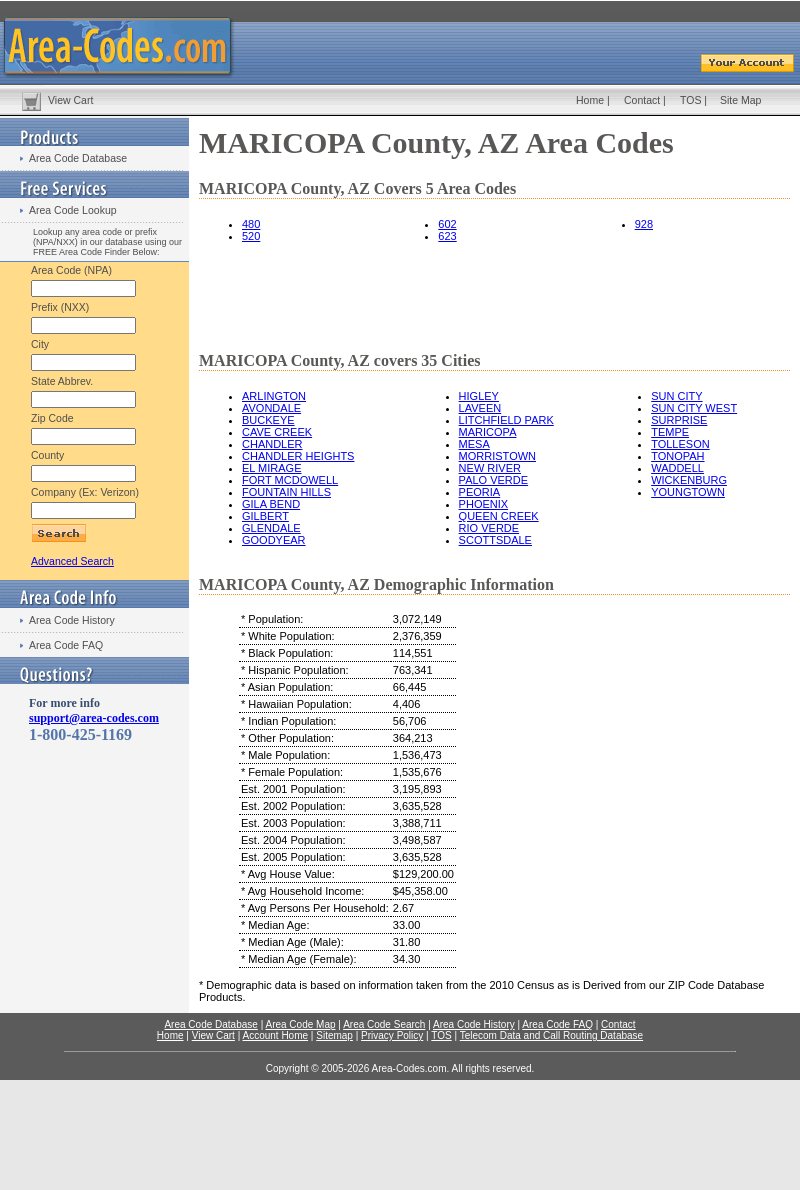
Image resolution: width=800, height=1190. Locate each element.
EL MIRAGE (272, 468)
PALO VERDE (494, 480)
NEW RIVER (490, 468)
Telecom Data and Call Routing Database (551, 1035)
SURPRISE (679, 420)
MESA (474, 444)
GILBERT (265, 516)
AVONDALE (271, 408)
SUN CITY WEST (694, 408)
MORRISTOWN (497, 456)
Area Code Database (78, 158)
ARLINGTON (274, 396)
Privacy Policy (392, 1035)
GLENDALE (271, 528)
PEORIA (480, 492)
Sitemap (334, 1035)
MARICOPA (488, 432)
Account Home (275, 1035)
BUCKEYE (268, 420)
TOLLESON (680, 444)
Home (590, 100)
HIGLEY (479, 396)
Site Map (740, 100)
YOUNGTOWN (688, 492)
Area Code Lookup (73, 210)
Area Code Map (300, 1024)
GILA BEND (271, 504)
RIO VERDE (489, 528)
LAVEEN (480, 408)
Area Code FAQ (66, 645)
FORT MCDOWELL (290, 480)
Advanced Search (72, 561)
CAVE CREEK (277, 432)
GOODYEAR (274, 540)
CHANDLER (272, 444)
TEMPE (670, 432)
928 (644, 224)
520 (251, 236)
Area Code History (72, 620)
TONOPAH (677, 456)
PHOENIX (484, 504)
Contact (642, 100)
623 (447, 236)
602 (447, 224)
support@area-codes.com (94, 718)
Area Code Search (384, 1024)
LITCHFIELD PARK (506, 420)
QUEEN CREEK (499, 516)
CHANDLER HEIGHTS (298, 456)
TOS (690, 100)
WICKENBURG (689, 480)
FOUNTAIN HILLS (286, 492)
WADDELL (677, 468)
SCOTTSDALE (495, 540)
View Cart (70, 100)
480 (251, 224)
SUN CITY (676, 396)
